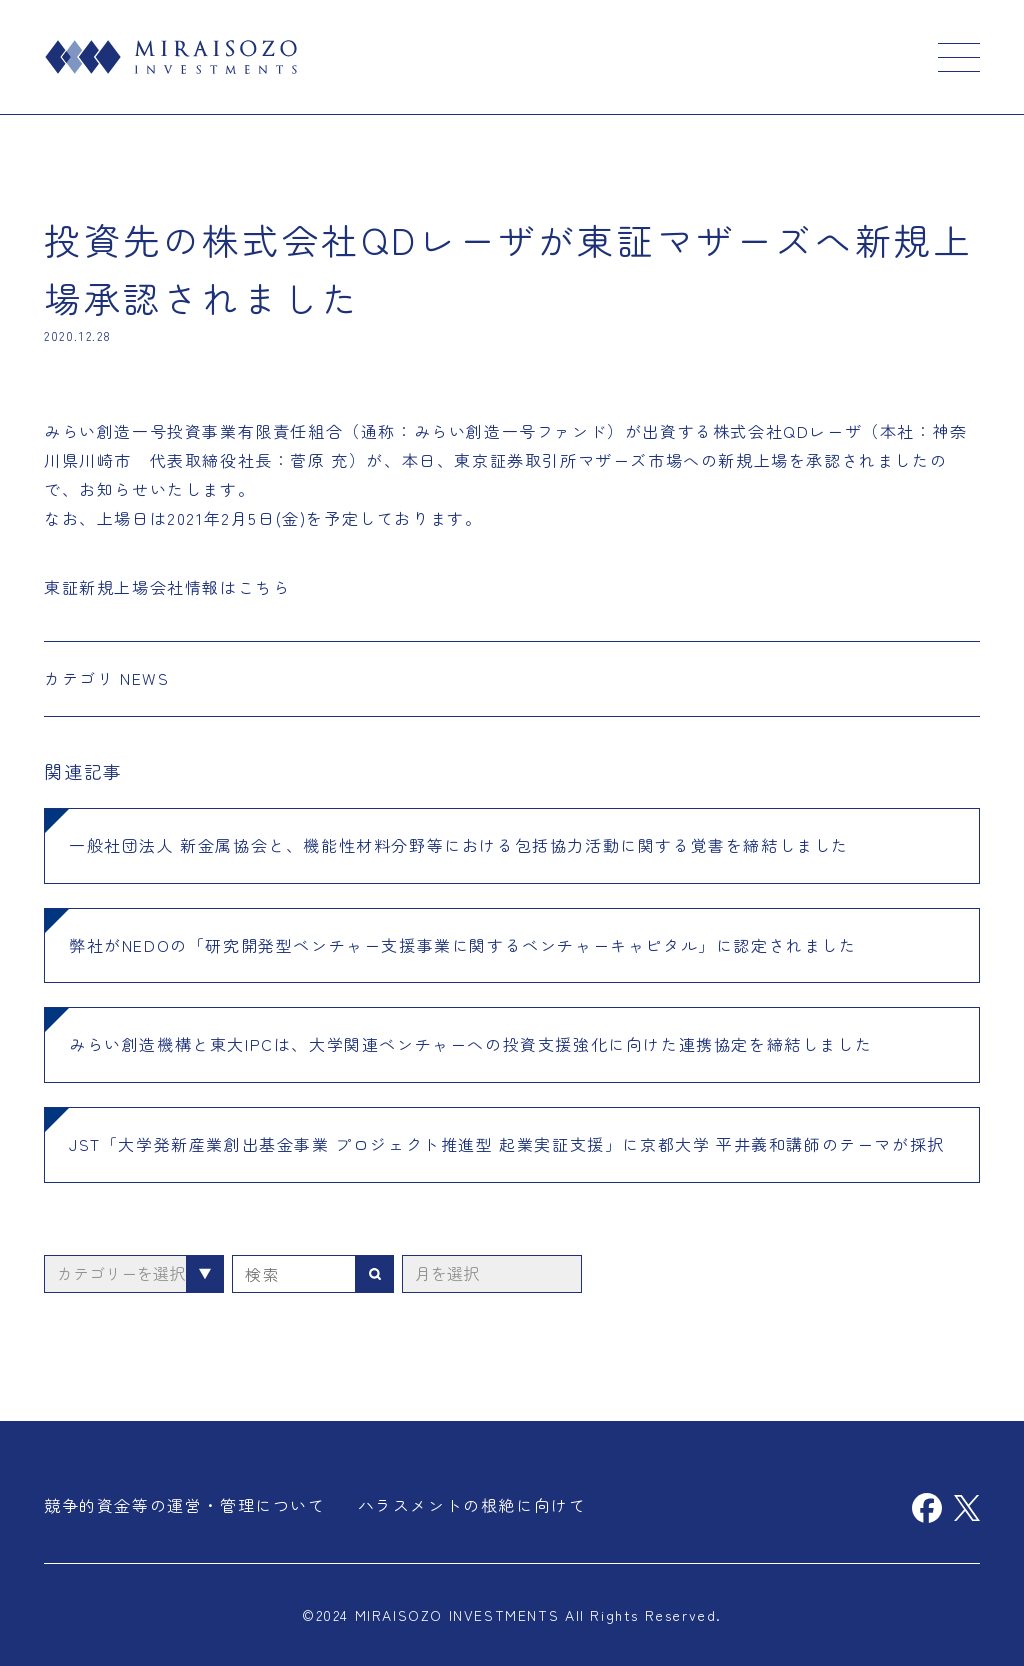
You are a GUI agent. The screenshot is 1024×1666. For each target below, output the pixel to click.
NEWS (144, 678)
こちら (264, 587)
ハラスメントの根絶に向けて (472, 1505)
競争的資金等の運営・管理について (185, 1505)
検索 (375, 1274)
